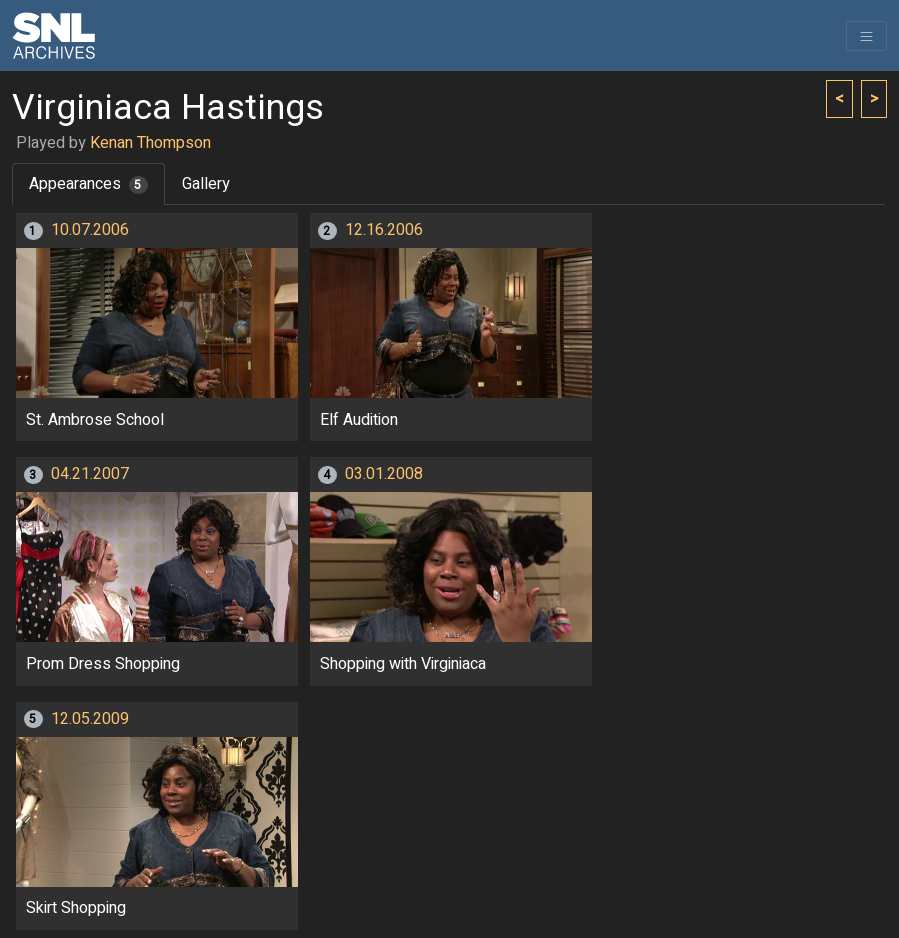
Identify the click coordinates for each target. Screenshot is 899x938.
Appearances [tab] (88, 184)
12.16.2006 (384, 230)
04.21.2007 (90, 474)
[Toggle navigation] (866, 36)
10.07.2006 (90, 230)
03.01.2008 (384, 474)
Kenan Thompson (150, 143)
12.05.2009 (90, 719)
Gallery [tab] (206, 184)
